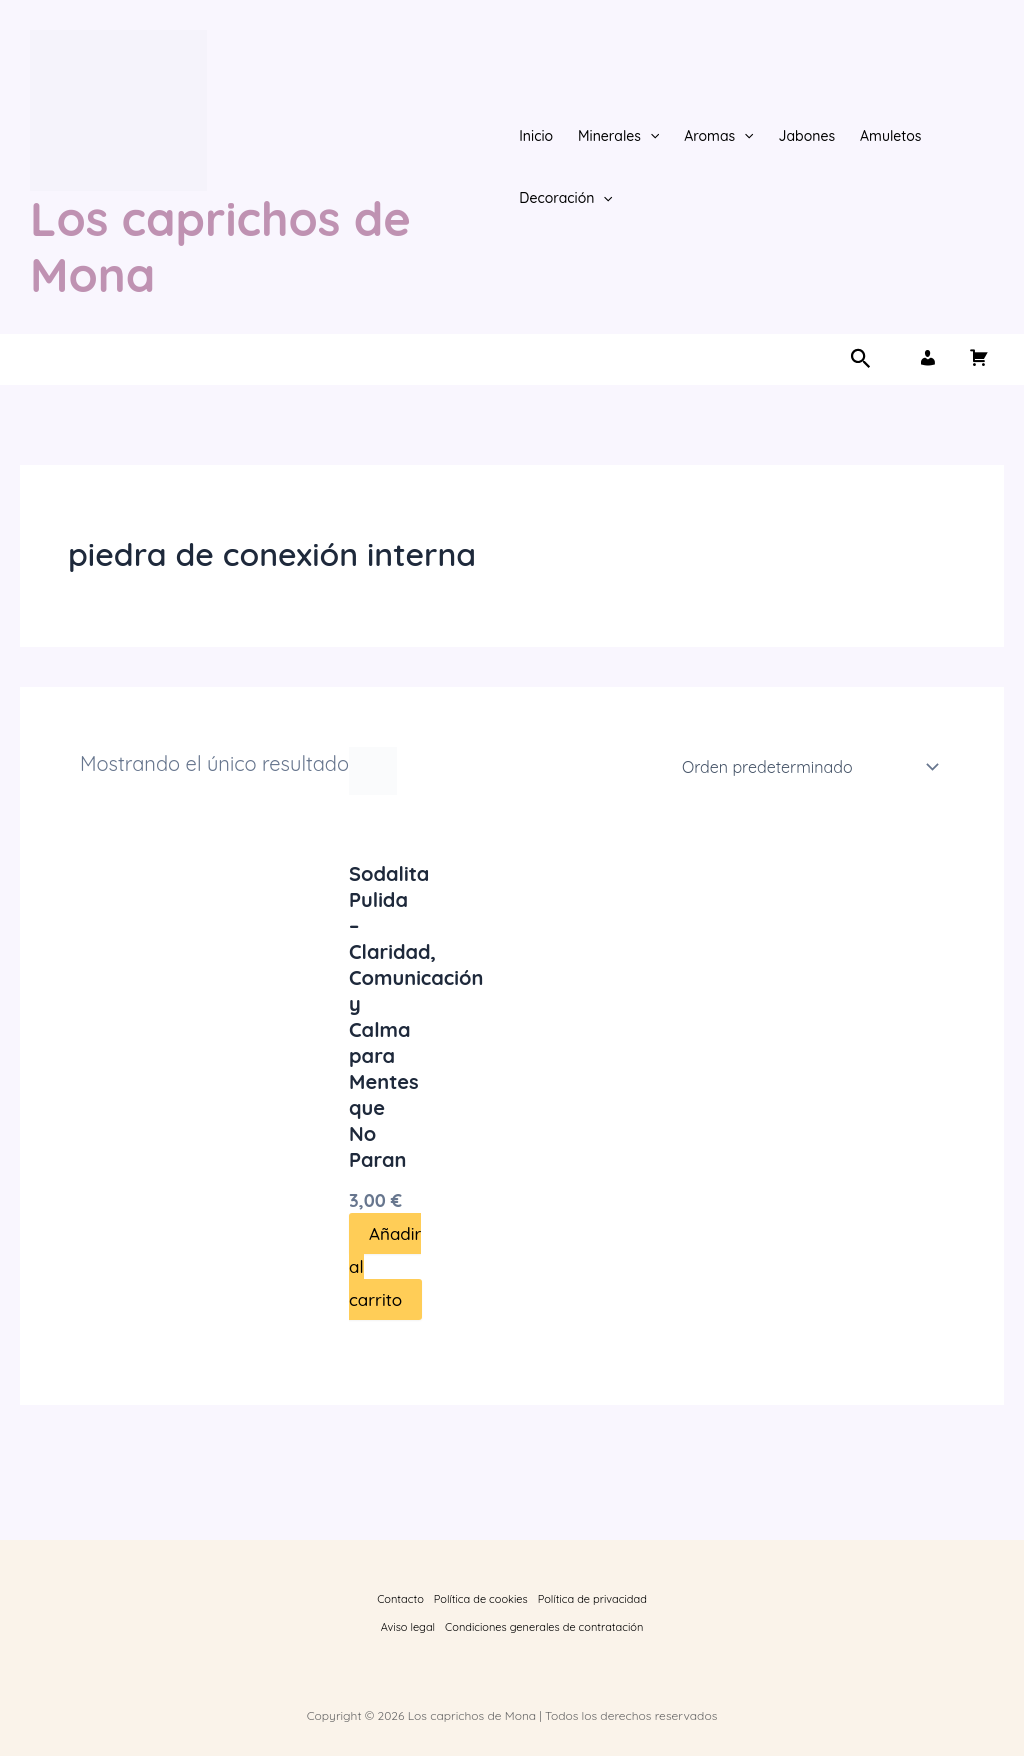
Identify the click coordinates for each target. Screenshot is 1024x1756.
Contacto (400, 1599)
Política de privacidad (592, 1599)
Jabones (807, 136)
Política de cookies (481, 1599)
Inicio (536, 136)
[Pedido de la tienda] (806, 767)
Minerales (618, 136)
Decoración (566, 198)
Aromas (718, 136)
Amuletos (890, 136)
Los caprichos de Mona (220, 246)
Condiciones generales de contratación (544, 1627)
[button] (650, 136)
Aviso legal (408, 1627)
